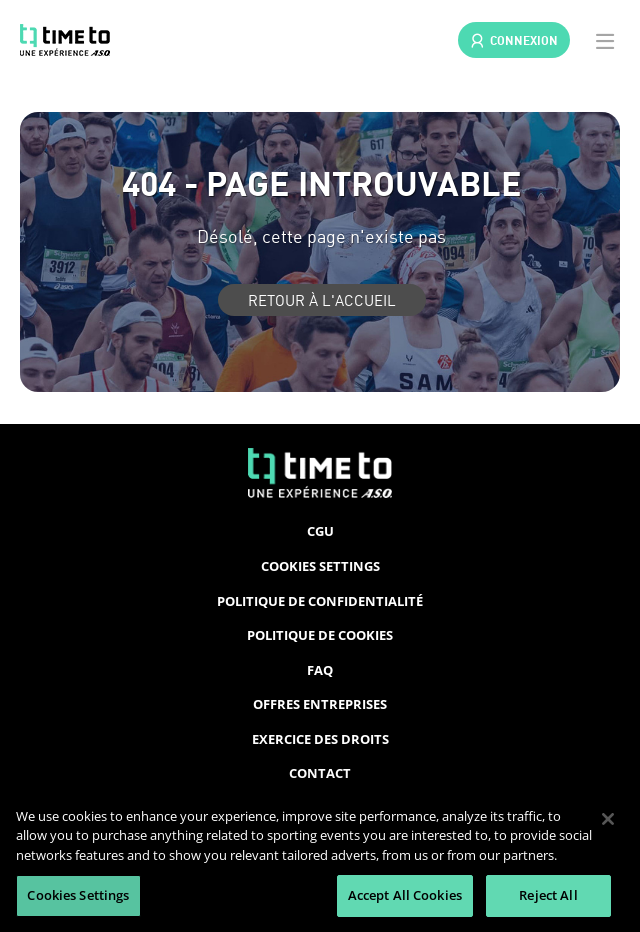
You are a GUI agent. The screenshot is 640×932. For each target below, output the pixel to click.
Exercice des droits (320, 739)
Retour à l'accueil (322, 299)
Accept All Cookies (405, 895)
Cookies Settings (320, 566)
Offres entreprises (320, 704)
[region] (320, 859)
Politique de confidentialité (320, 601)
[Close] (608, 819)
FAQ (320, 670)
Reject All (548, 895)
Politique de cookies (320, 635)
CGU (320, 531)
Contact (320, 773)
